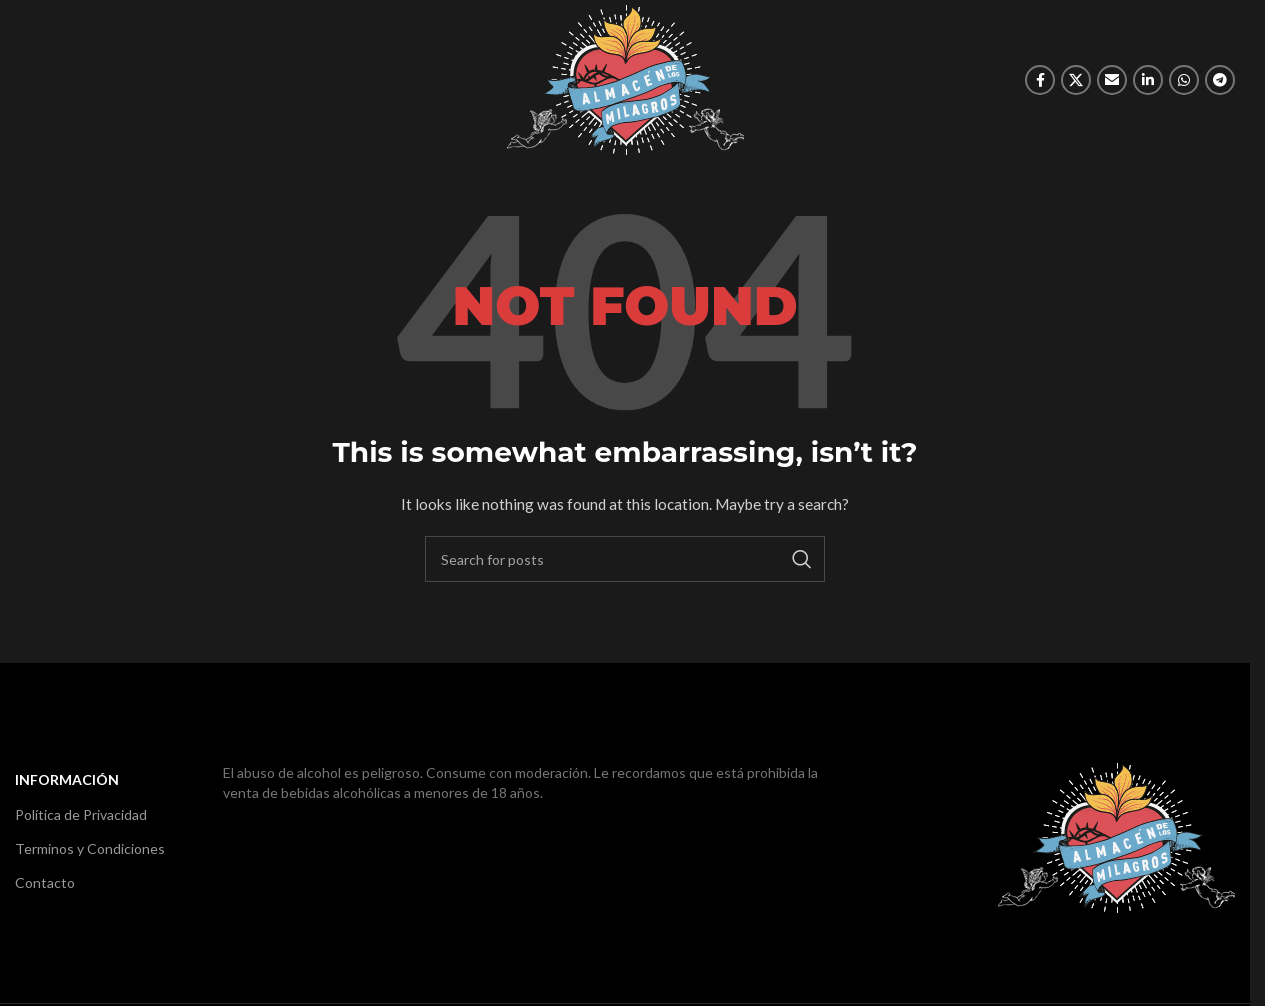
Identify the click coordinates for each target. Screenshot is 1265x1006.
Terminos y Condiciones (90, 848)
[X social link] (1076, 80)
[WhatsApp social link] (1184, 80)
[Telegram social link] (1220, 80)
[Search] (625, 559)
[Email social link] (1112, 80)
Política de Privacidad (81, 814)
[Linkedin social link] (1148, 80)
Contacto (45, 882)
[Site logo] (625, 78)
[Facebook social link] (1040, 80)
